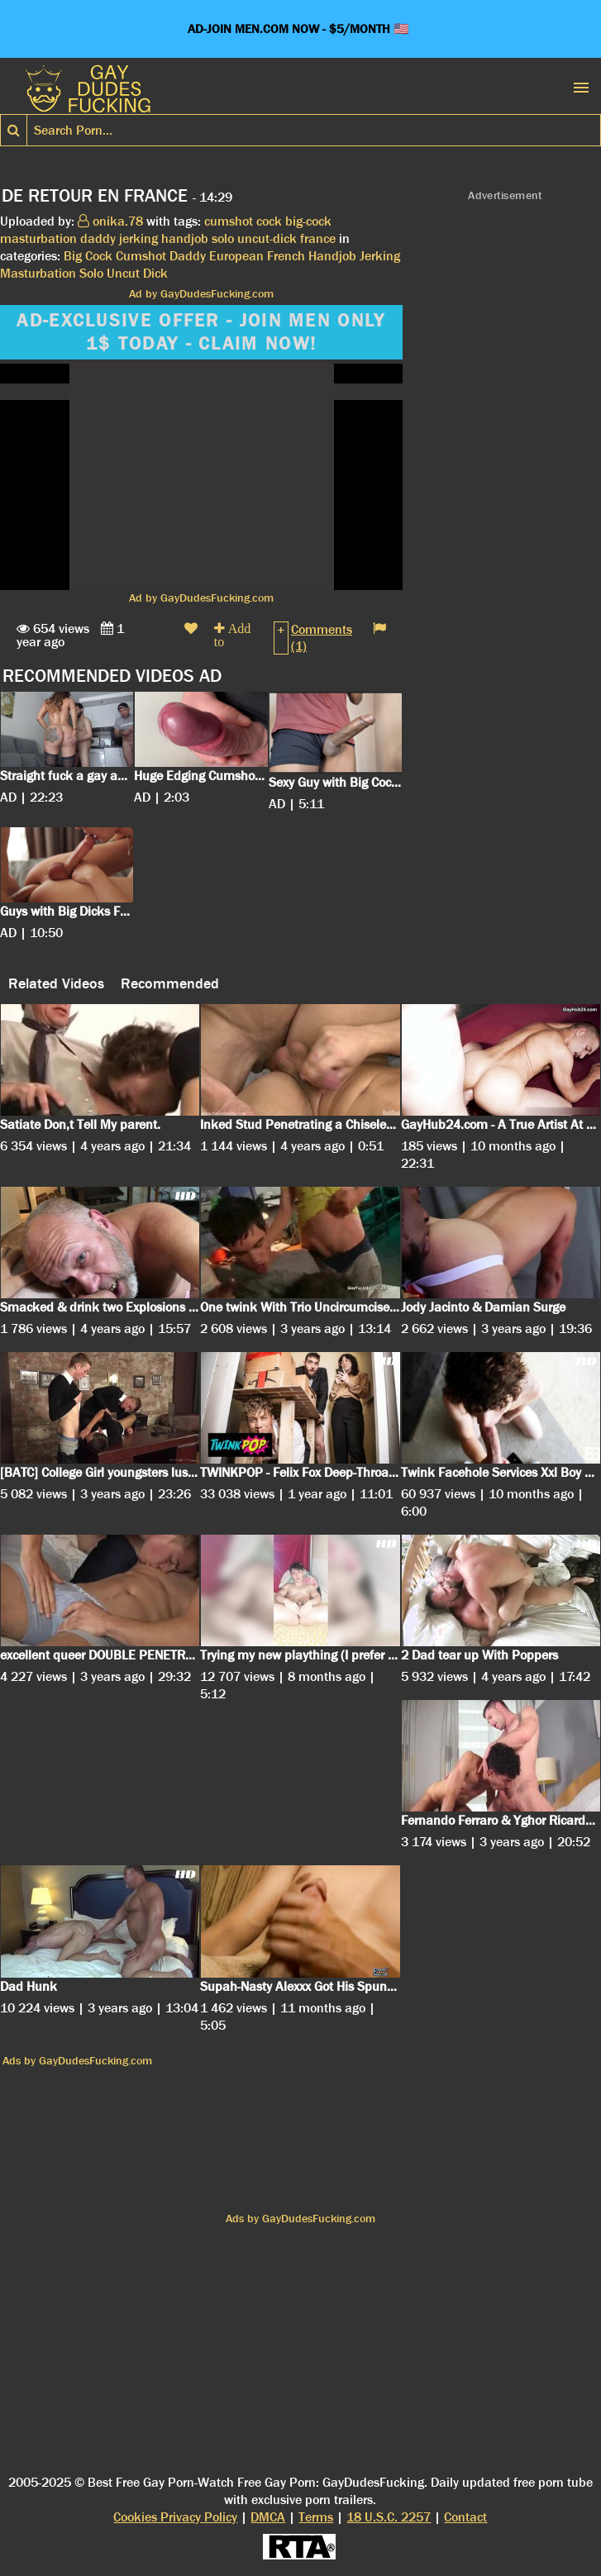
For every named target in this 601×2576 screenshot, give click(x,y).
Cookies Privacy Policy (175, 2517)
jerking (138, 238)
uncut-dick (267, 238)
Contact (465, 2517)
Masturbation (38, 273)
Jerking (380, 255)
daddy (98, 238)
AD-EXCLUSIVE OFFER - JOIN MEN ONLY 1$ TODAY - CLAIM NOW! (201, 332)
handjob (184, 238)
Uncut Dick (137, 273)
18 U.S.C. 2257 (388, 2517)
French (286, 255)
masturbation (38, 238)
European (236, 255)
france (318, 238)
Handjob (332, 255)
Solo (91, 273)
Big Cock (88, 255)
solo (223, 238)
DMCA (267, 2517)
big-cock (308, 221)
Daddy (187, 255)
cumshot (228, 221)
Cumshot (141, 255)
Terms (315, 2517)
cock (269, 221)
